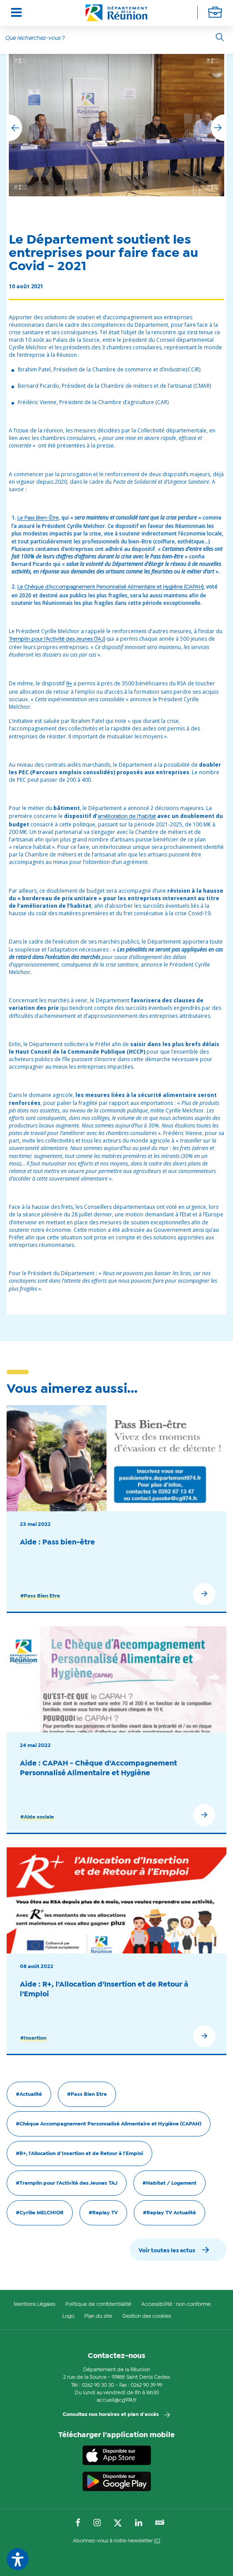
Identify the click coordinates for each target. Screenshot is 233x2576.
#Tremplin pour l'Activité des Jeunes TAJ (66, 2183)
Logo (68, 2316)
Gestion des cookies (146, 2316)
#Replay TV (103, 2213)
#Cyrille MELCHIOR (40, 2213)
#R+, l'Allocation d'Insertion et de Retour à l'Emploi (79, 2154)
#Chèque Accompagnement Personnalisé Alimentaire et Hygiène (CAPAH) (108, 2124)
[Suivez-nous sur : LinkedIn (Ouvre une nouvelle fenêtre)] (138, 2523)
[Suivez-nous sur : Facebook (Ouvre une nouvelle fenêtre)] (77, 2523)
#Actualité (29, 2094)
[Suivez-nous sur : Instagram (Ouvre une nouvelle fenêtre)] (97, 2523)
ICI (157, 2541)
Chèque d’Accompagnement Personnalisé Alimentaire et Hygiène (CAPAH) (113, 587)
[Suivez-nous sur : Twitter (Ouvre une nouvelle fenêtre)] (118, 2523)
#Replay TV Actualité (169, 2213)
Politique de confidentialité (98, 2304)
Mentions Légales (34, 2304)
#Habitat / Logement (169, 2183)
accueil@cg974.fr (116, 2400)
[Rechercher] (219, 37)
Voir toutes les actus (167, 2250)
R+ (69, 684)
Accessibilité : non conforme (175, 2304)
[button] (217, 128)
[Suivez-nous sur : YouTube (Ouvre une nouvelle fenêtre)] (160, 2523)
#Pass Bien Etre (40, 1596)
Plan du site (98, 2316)
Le (38, 518)
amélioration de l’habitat (127, 816)
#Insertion (33, 2038)
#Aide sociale (37, 1817)
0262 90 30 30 (98, 2385)
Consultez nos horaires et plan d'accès (111, 2414)
